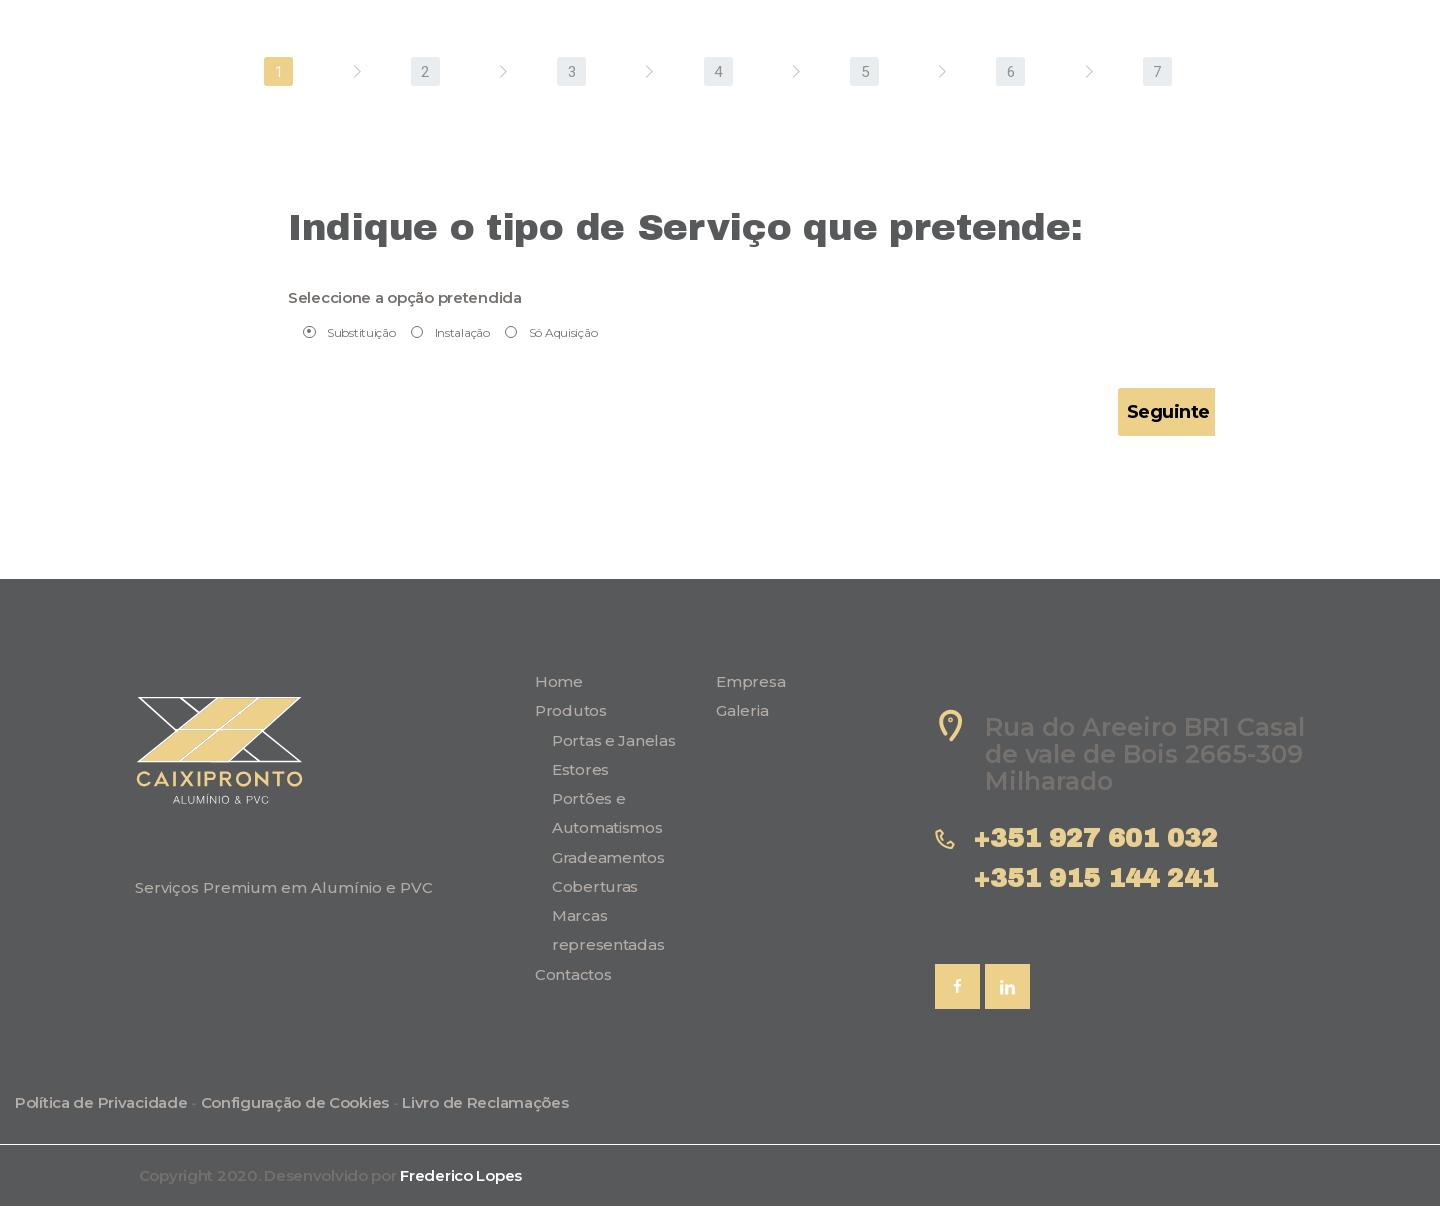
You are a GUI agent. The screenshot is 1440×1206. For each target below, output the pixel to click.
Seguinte (1168, 412)
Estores (580, 769)
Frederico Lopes (461, 1175)
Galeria (742, 710)
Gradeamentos (608, 857)
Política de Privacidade (101, 1102)
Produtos (571, 710)
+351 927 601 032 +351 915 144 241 (1103, 858)
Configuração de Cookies (295, 1102)
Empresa (750, 681)
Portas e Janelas (613, 740)
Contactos (573, 974)
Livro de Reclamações (485, 1102)
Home (559, 681)
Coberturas (595, 886)
